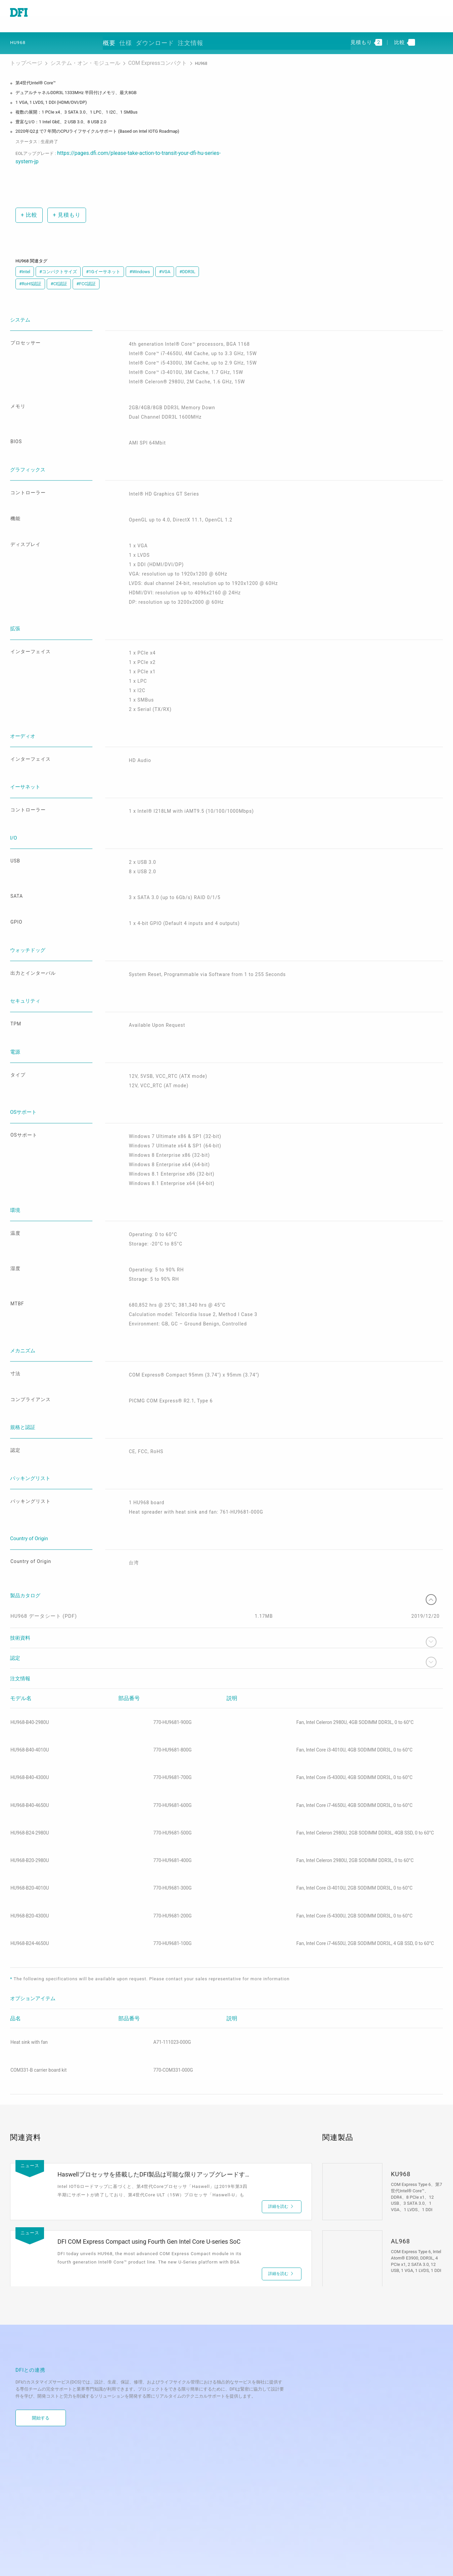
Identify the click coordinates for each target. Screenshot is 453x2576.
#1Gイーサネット (103, 254)
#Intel (24, 254)
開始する (40, 2334)
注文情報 (224, 38)
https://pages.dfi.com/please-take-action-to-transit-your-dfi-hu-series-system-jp (133, 144)
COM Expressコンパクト (125, 56)
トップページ (22, 56)
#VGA (164, 254)
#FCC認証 (86, 266)
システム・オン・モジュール (68, 56)
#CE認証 (58, 266)
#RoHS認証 (30, 266)
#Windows (139, 254)
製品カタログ (226, 1506)
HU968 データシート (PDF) (45, 1528)
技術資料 (226, 1554)
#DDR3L (187, 254)
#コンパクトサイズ (58, 254)
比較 (28, 197)
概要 (124, 38)
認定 (226, 1574)
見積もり (66, 197)
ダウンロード (184, 38)
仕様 (148, 38)
